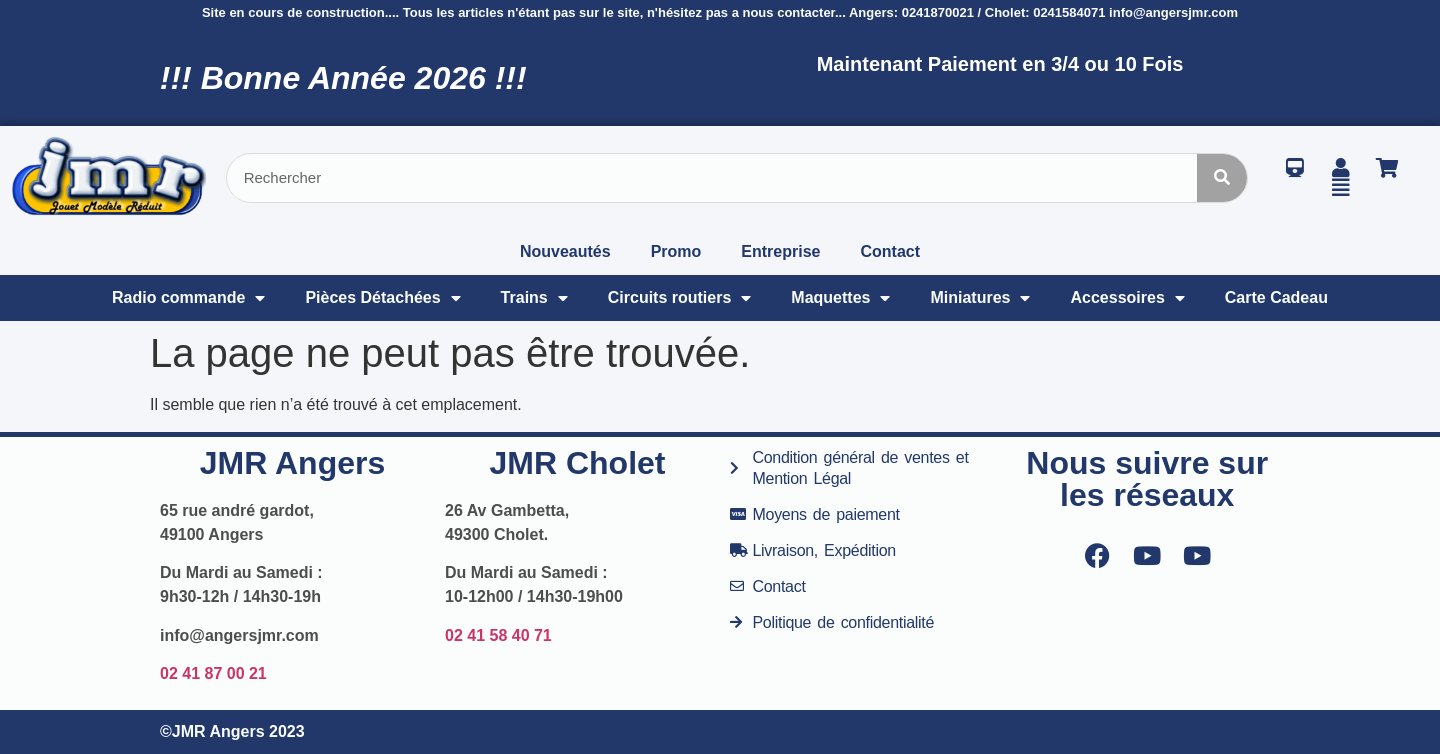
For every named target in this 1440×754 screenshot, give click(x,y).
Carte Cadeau (1276, 297)
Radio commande (188, 298)
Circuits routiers (680, 298)
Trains (534, 298)
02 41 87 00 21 (213, 673)
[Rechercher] (1222, 178)
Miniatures (980, 298)
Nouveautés (565, 251)
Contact (890, 251)
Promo (676, 251)
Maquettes (840, 298)
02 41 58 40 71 (498, 635)
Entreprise (780, 251)
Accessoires (1127, 298)
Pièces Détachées (382, 298)
